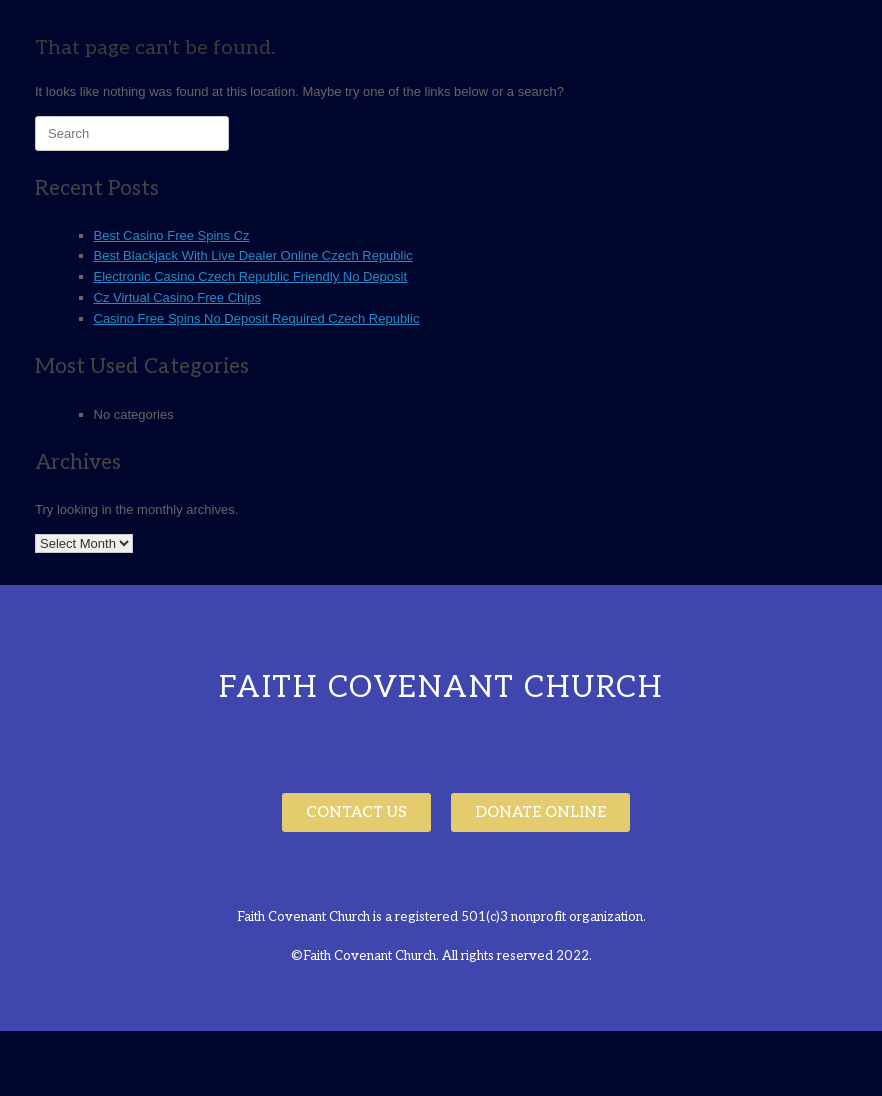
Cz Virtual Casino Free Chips (177, 297)
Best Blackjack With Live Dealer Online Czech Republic (253, 255)
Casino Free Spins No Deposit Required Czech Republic (257, 318)
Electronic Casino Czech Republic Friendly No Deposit (251, 276)
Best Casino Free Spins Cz (172, 235)
